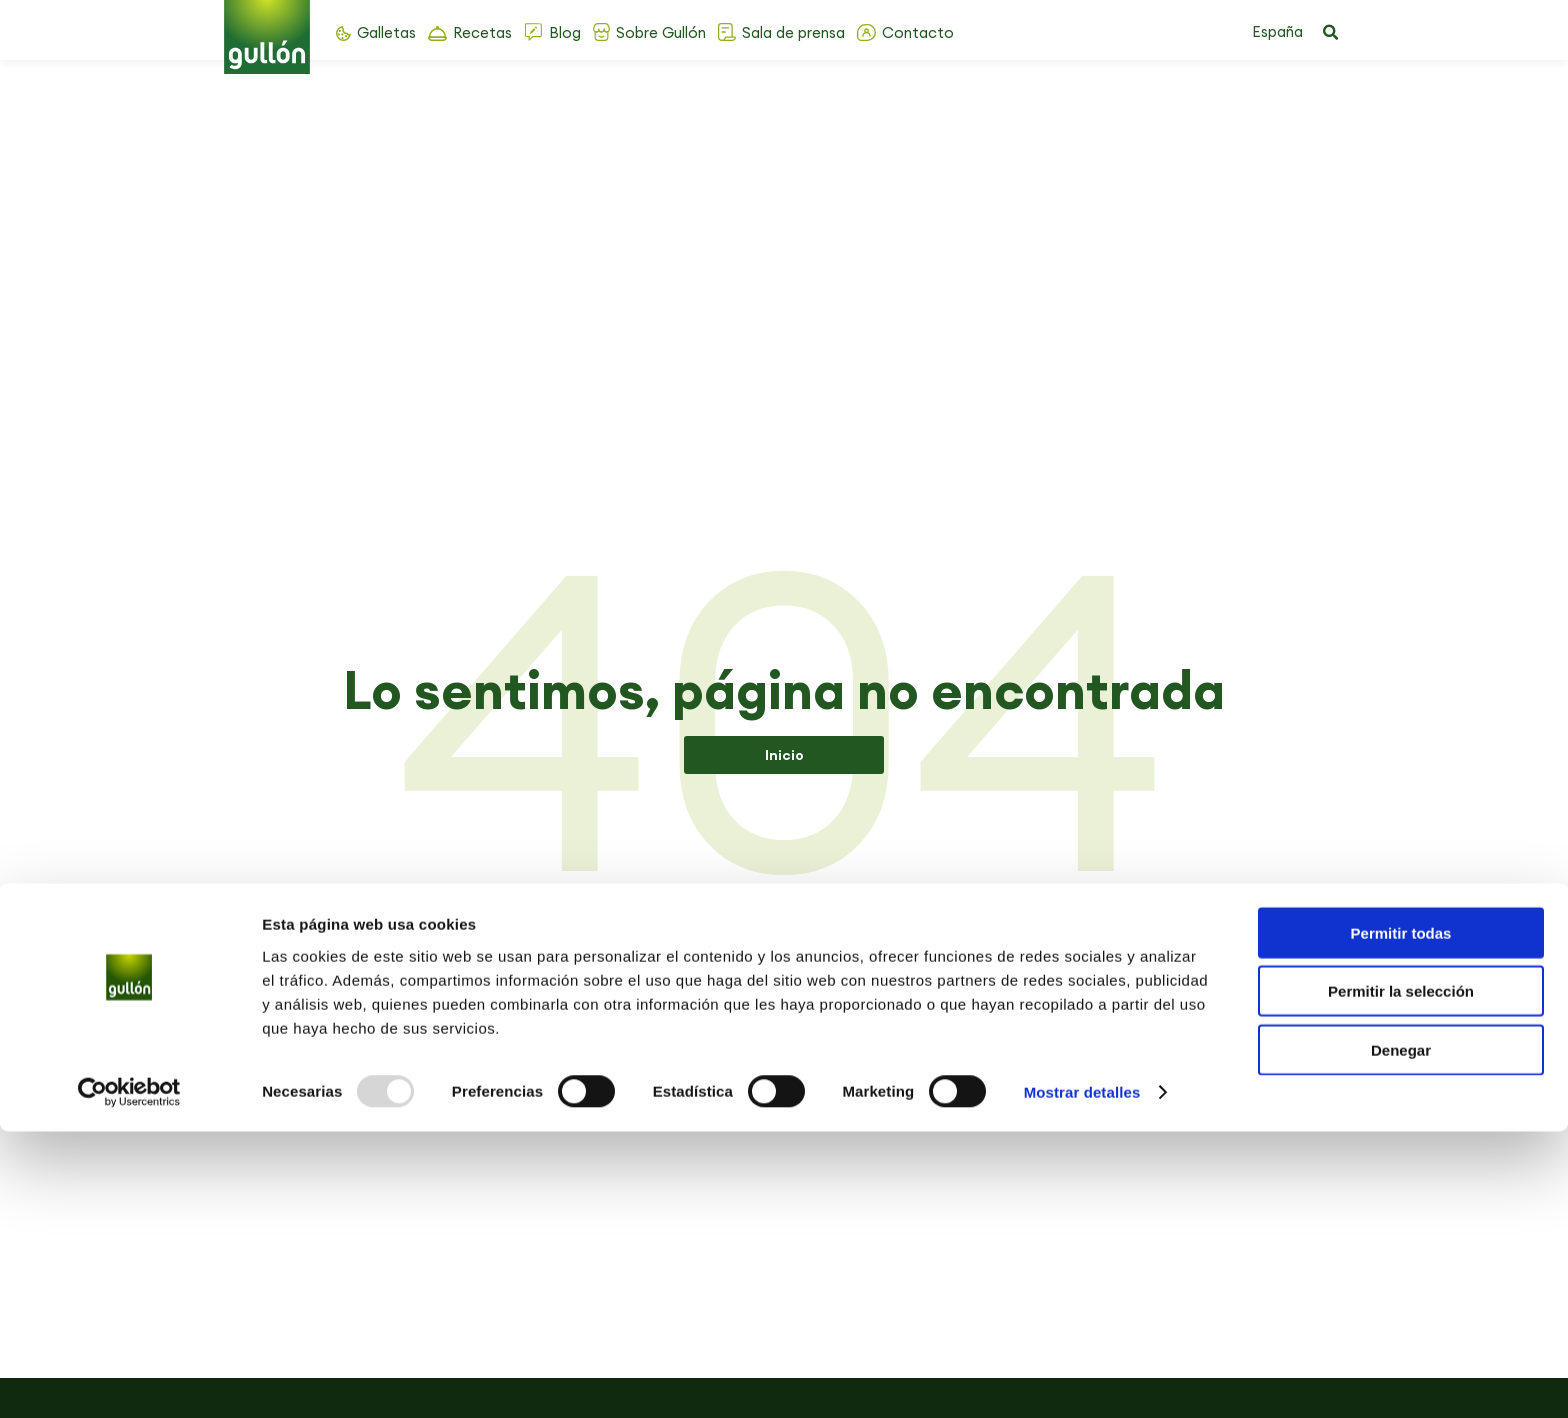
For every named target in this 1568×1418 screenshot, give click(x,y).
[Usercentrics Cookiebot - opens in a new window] (129, 1379)
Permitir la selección (1401, 1277)
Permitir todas (1401, 1218)
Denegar (1401, 1335)
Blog (565, 32)
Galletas (386, 32)
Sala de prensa (793, 32)
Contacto (918, 32)
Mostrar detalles (1082, 1378)
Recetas (482, 32)
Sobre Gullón (661, 32)
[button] (1330, 33)
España (1277, 31)
